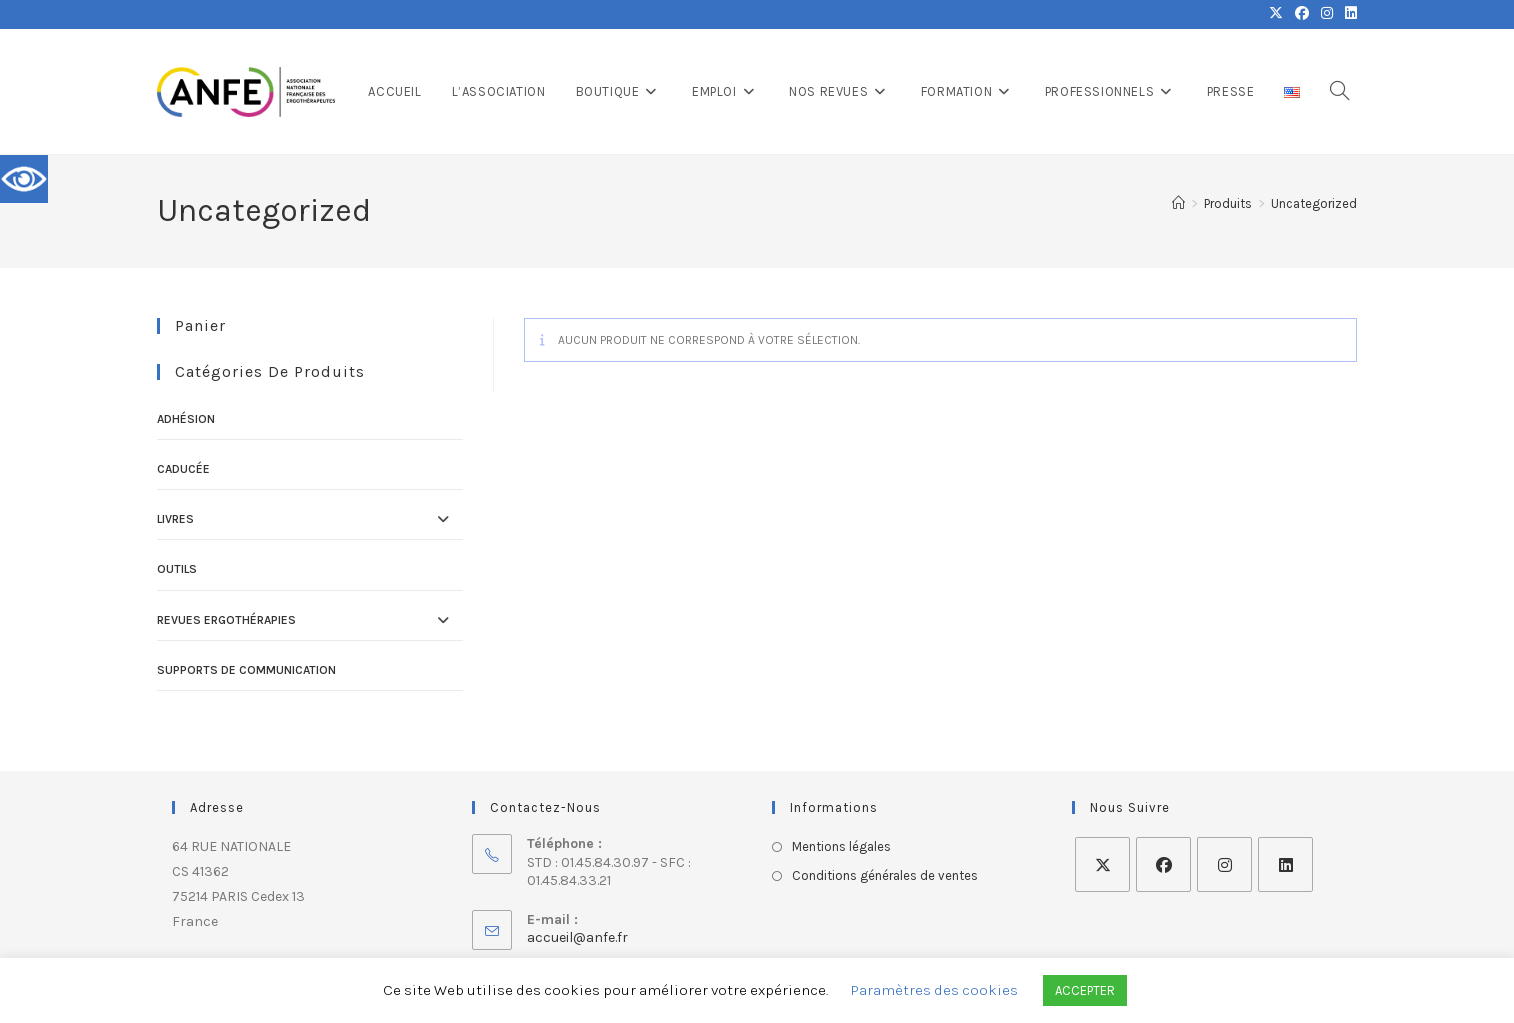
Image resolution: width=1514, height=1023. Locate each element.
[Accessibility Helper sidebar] (24, 179)
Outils (177, 569)
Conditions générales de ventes (885, 875)
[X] (1102, 864)
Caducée (183, 469)
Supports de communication (246, 670)
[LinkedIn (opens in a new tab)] (1348, 14)
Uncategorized (1314, 203)
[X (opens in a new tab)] (1276, 14)
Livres (175, 519)
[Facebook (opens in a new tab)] (1302, 14)
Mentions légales (841, 846)
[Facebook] (1163, 864)
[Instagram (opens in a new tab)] (1327, 14)
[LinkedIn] (1285, 864)
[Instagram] (1224, 864)
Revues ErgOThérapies (226, 620)
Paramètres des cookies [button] (934, 990)
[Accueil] (1178, 203)
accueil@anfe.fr (577, 937)
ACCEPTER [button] (1085, 990)
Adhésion (186, 419)
